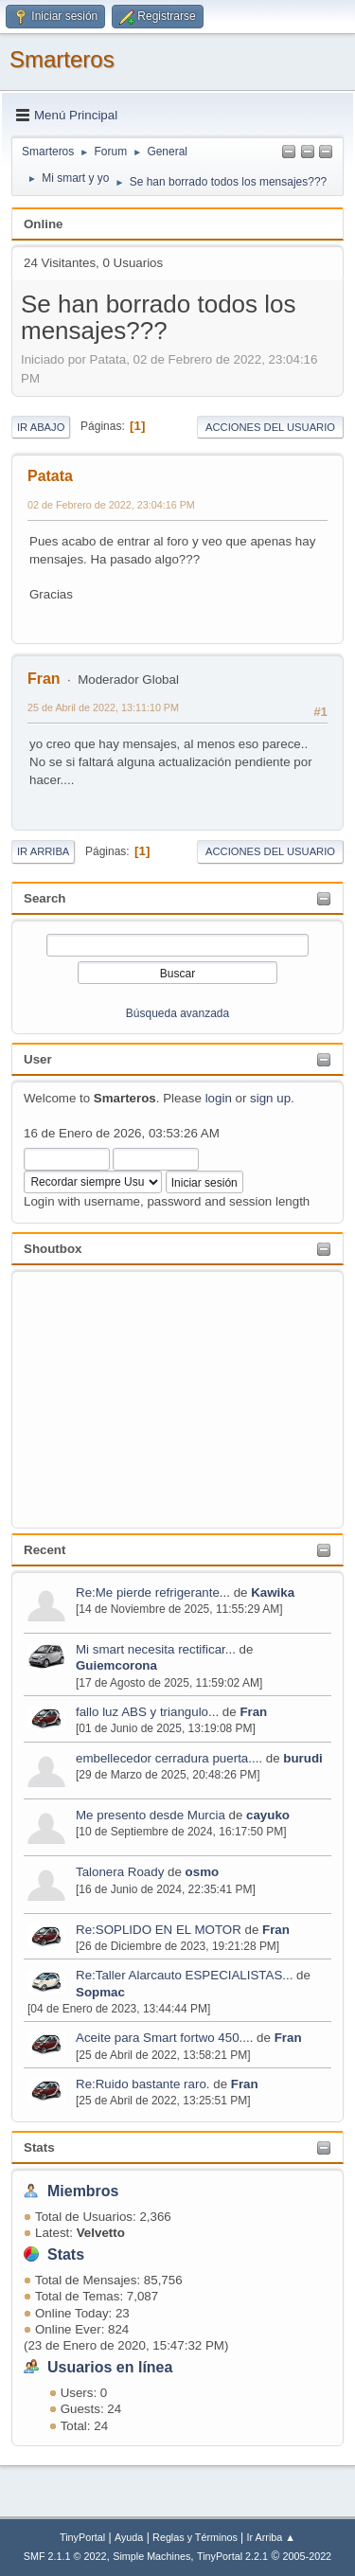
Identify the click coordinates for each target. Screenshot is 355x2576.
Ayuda (129, 2537)
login (218, 1098)
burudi (302, 1758)
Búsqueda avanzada (177, 1013)
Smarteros (62, 59)
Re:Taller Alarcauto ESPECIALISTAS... (184, 1975)
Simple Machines (151, 2556)
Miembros (83, 2191)
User (38, 1059)
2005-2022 (307, 2556)
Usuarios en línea (109, 2367)
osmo (203, 1872)
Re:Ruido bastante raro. (143, 2084)
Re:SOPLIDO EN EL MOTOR (158, 1930)
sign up (270, 1098)
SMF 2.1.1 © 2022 (65, 2556)
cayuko (268, 1815)
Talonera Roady (120, 1872)
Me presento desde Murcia (150, 1815)
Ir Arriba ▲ (271, 2537)
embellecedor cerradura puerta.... (169, 1758)
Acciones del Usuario (270, 427)
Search (44, 898)
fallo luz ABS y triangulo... (147, 1712)
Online (43, 224)
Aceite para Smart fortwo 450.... (164, 2037)
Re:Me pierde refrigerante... (153, 1592)
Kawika (272, 1592)
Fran (253, 1712)
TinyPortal (82, 2537)
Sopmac (100, 1992)
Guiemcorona (116, 1665)
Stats (39, 2147)
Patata (50, 476)
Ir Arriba (43, 851)
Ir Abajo (40, 427)
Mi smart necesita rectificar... (156, 1649)
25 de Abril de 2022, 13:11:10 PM (103, 707)
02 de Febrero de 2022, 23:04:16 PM (111, 504)
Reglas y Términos (195, 2537)
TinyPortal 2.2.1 (232, 2556)
